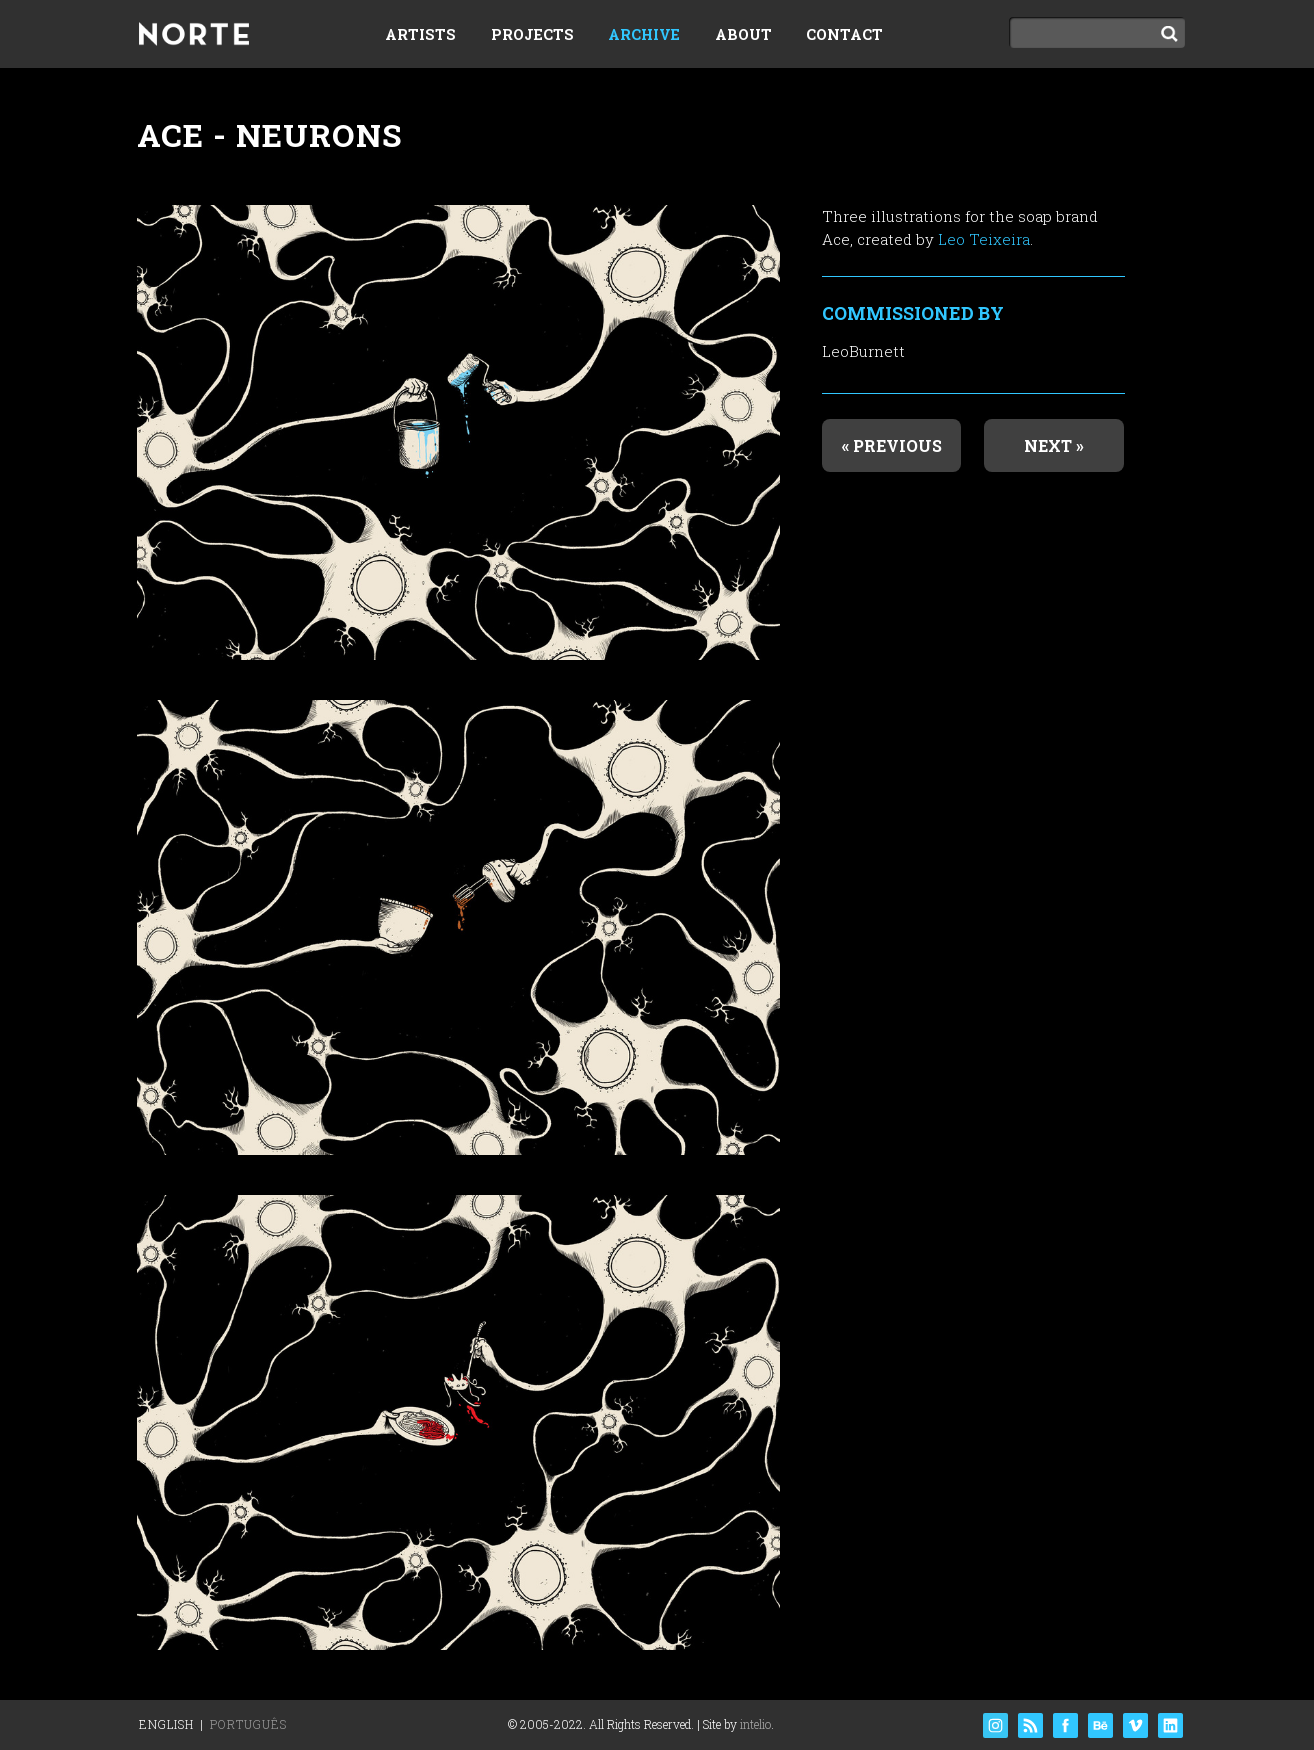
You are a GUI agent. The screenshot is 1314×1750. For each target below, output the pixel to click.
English (166, 1724)
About (743, 34)
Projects (532, 34)
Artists (420, 34)
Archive (644, 34)
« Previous (892, 445)
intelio (755, 1724)
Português (248, 1724)
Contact (844, 34)
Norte (194, 36)
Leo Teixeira (984, 239)
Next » (1054, 445)
